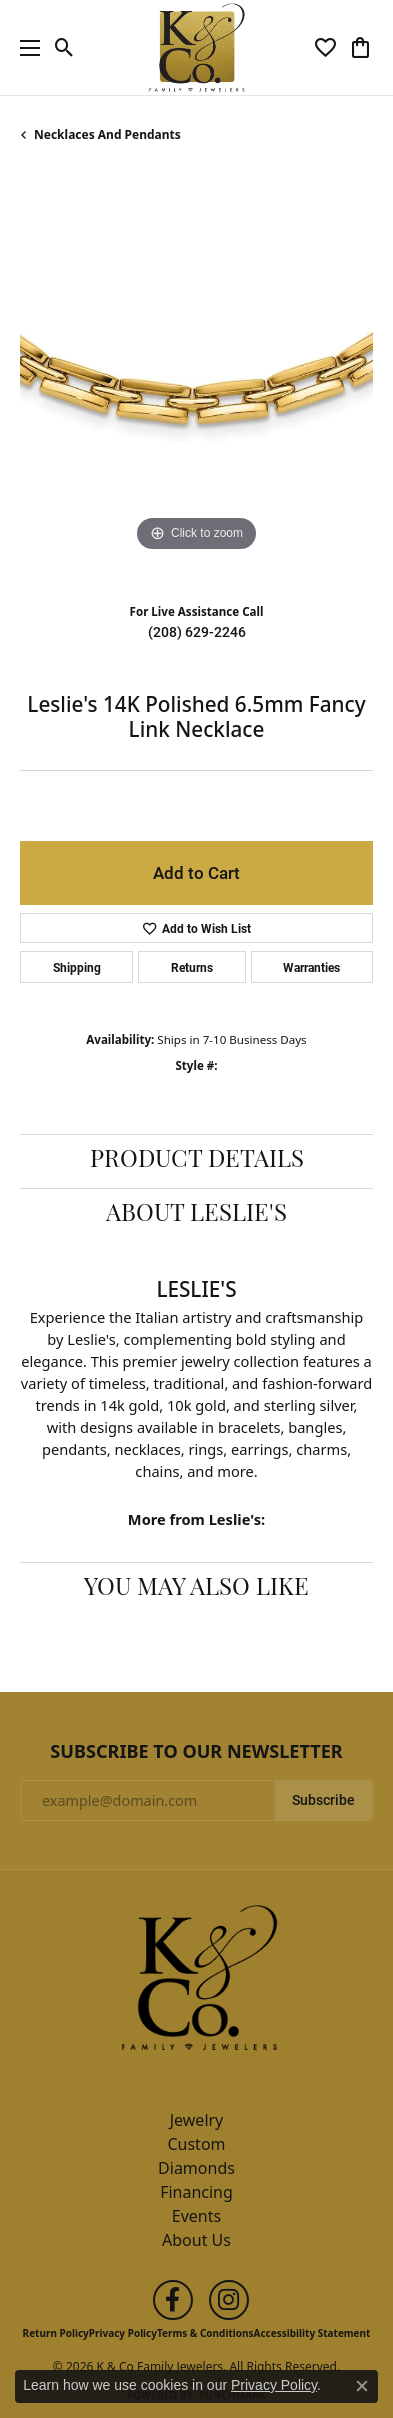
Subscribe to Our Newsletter (196, 1752)
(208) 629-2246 (197, 632)
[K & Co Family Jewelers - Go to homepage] (197, 1983)
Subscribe (323, 1800)
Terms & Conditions (205, 2333)
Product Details (197, 1161)
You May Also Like (196, 1589)
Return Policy (56, 2333)
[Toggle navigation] (25, 47)
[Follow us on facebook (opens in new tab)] (173, 2300)
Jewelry (197, 2120)
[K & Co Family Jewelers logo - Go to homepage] (196, 47)
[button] (64, 48)
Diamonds (196, 2168)
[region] (196, 380)
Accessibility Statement (312, 2333)
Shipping (77, 967)
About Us (196, 2240)
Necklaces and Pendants (107, 134)
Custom (196, 2144)
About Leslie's (196, 1215)
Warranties (311, 967)
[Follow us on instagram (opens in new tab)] (229, 2300)
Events (196, 2216)
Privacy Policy (123, 2333)
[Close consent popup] (362, 2386)
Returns (192, 967)
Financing (196, 2192)
